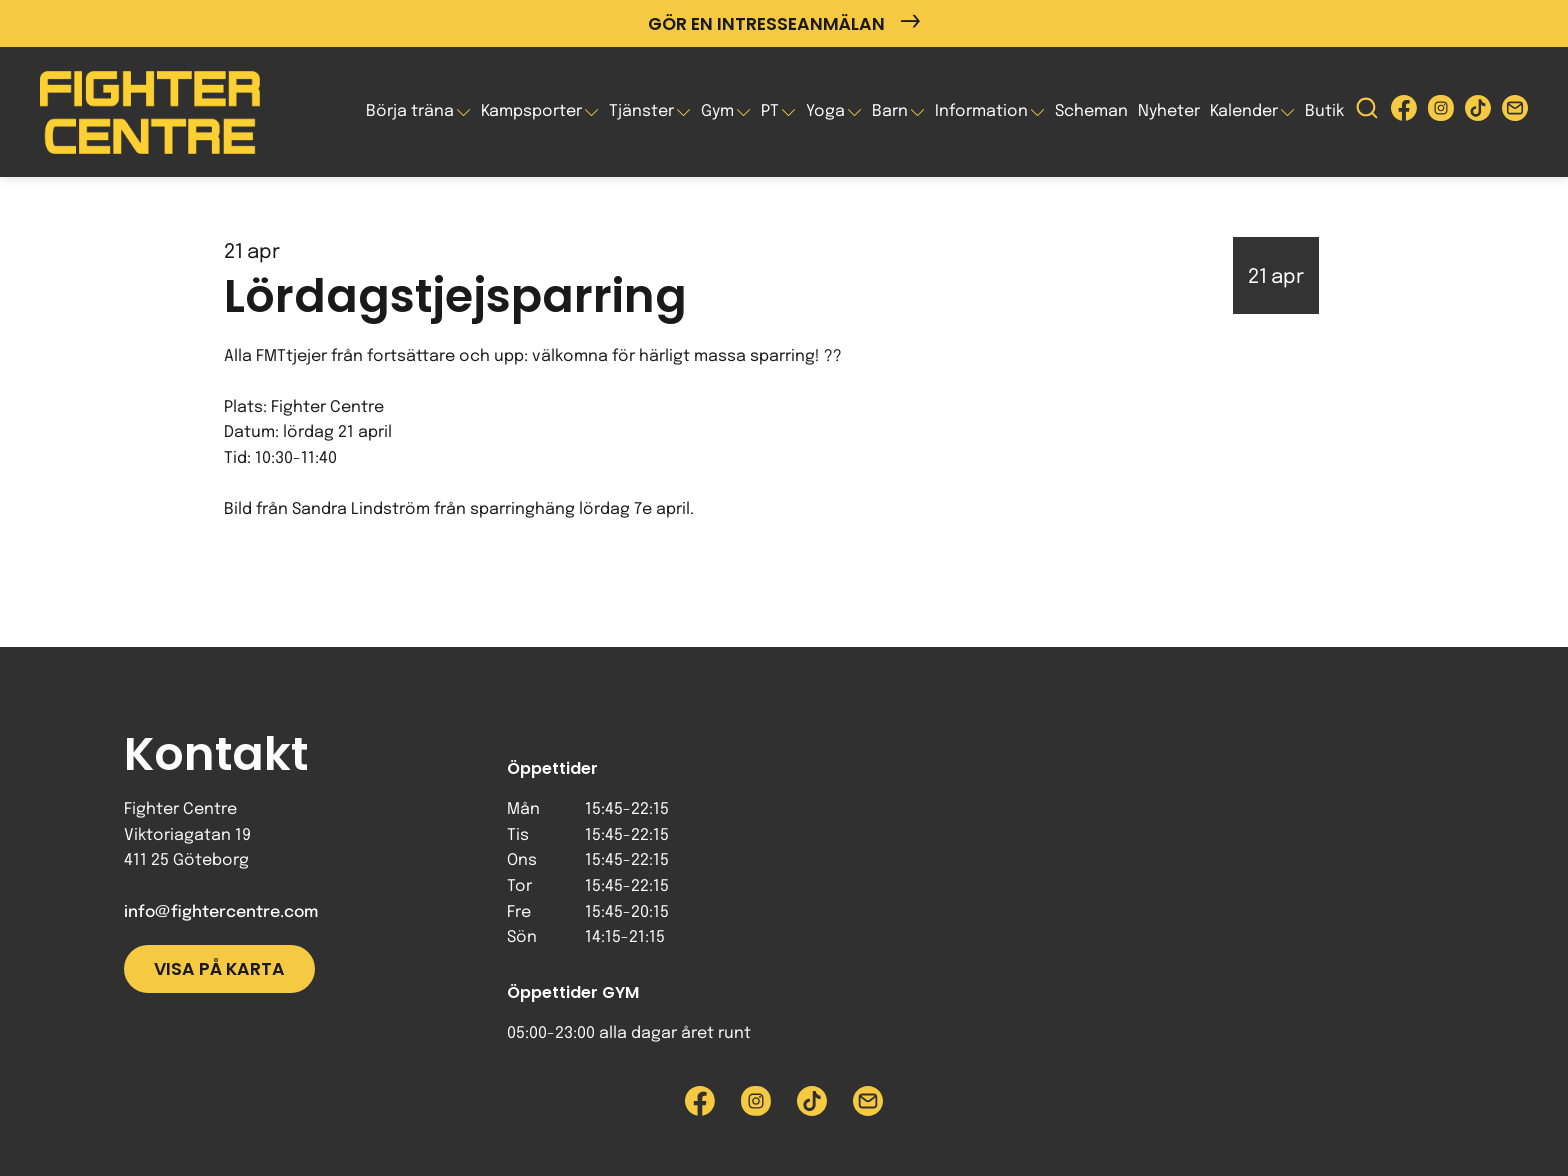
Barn (890, 111)
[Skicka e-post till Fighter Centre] (1515, 112)
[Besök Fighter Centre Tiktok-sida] (1478, 112)
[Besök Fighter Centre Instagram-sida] (1441, 112)
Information (981, 111)
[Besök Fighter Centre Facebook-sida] (1404, 112)
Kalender (1244, 111)
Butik (1324, 111)
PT (770, 111)
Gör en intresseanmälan (784, 23)
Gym (717, 111)
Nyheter (1169, 111)
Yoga (825, 111)
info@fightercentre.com (221, 912)
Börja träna (410, 111)
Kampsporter (531, 111)
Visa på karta (219, 969)
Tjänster (641, 111)
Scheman (1091, 111)
